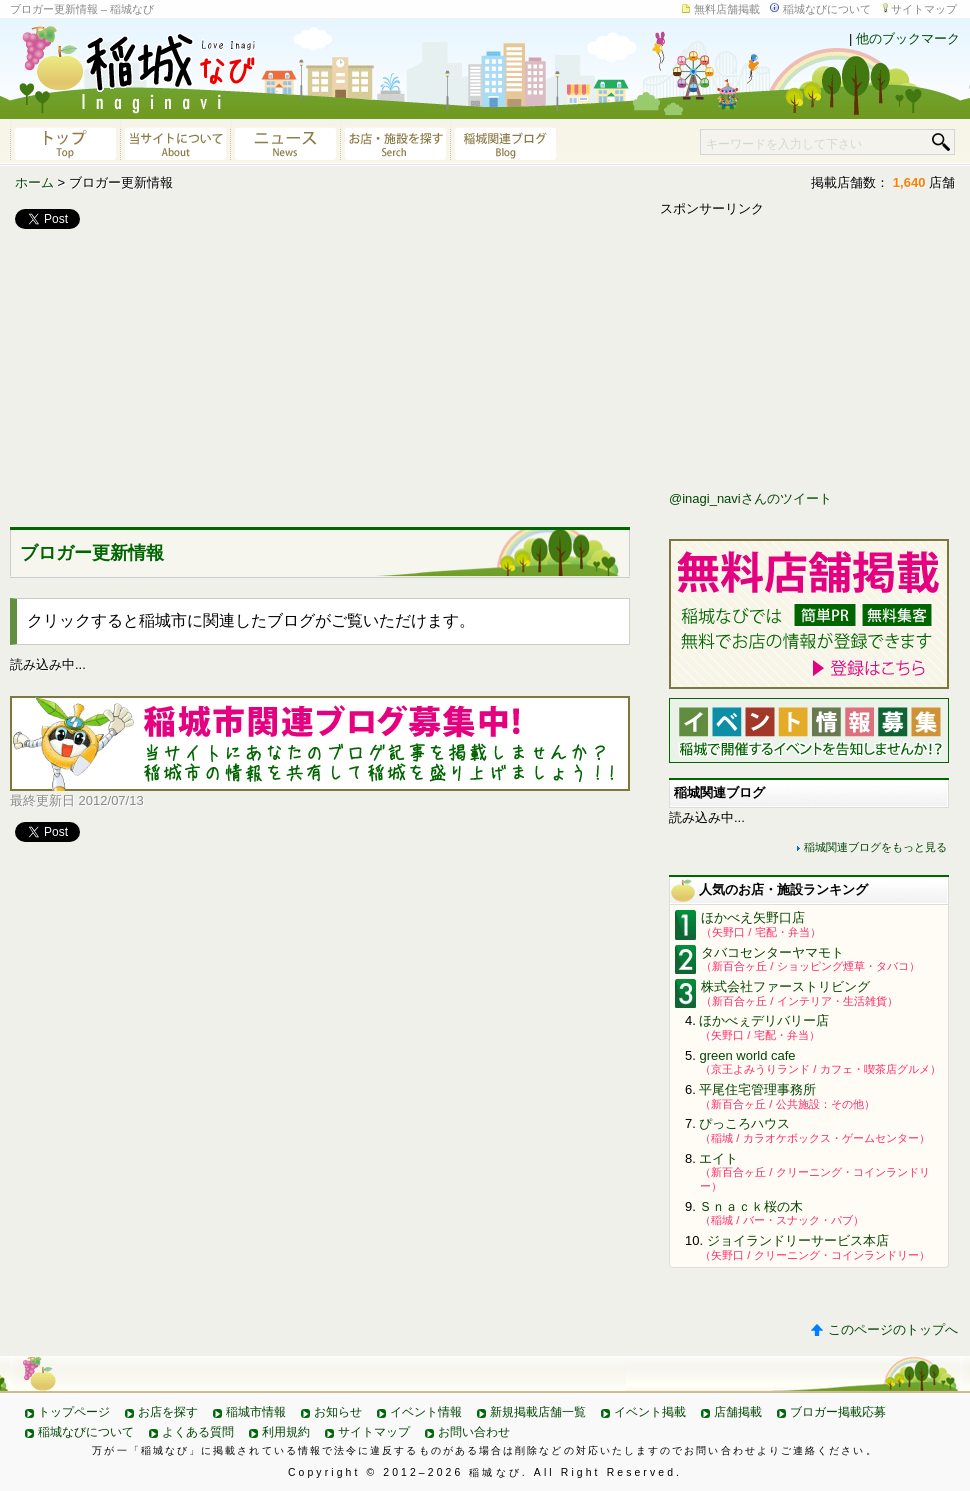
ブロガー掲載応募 (838, 1412)
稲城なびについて (827, 9)
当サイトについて (175, 142)
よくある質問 (198, 1432)
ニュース (285, 142)
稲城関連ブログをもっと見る (875, 847)
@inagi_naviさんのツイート (750, 498)
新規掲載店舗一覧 (538, 1412)
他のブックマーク (908, 38)
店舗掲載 (738, 1412)
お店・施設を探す (395, 142)
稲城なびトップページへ (65, 142)
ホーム (34, 182)
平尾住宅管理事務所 (757, 1089)
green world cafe (747, 1055)
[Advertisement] (160, 374)
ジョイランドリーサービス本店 (798, 1240)
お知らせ (338, 1412)
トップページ (74, 1412)
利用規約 (286, 1432)
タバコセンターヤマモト (772, 952)
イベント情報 (426, 1412)
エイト (718, 1158)
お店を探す (168, 1412)
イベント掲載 (650, 1412)
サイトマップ (924, 9)
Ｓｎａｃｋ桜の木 (751, 1206)
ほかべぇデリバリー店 (764, 1020)
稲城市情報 (256, 1412)
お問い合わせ (474, 1432)
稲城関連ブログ (505, 142)
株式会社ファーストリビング (785, 986)
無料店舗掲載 (727, 9)
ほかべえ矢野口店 (753, 917)
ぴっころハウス (744, 1123)
